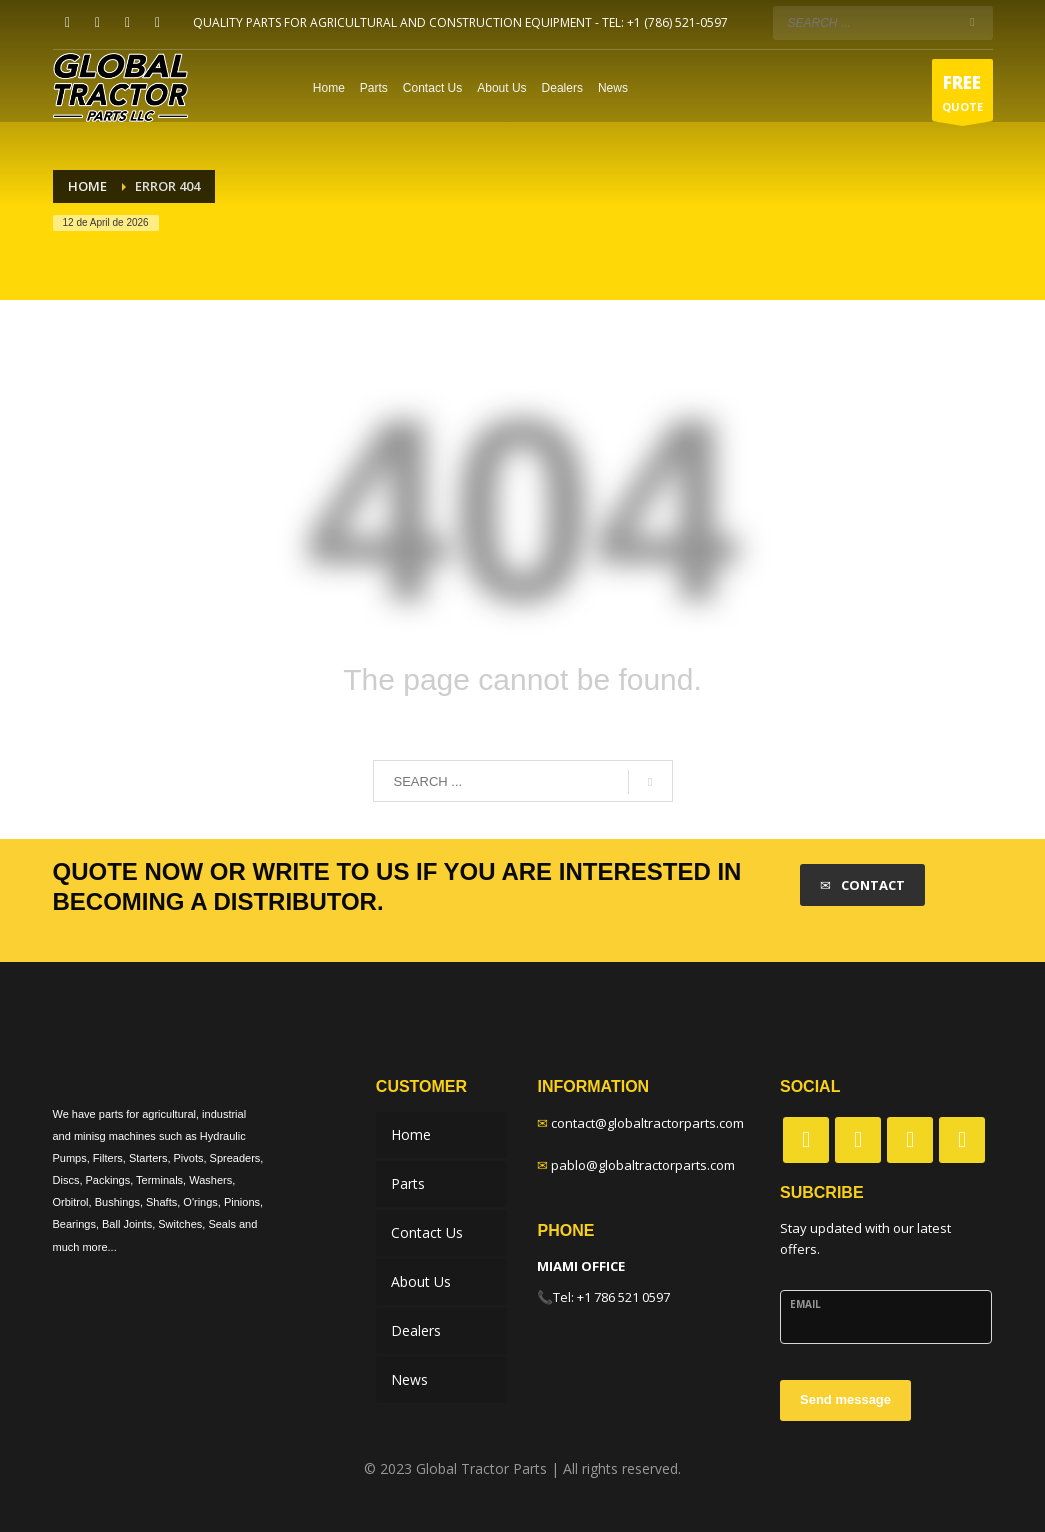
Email (805, 1304)
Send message (845, 1399)
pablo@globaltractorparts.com (643, 1165)
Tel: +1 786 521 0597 (611, 1297)
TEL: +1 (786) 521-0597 (665, 22)
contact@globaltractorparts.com (647, 1123)
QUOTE (962, 95)
